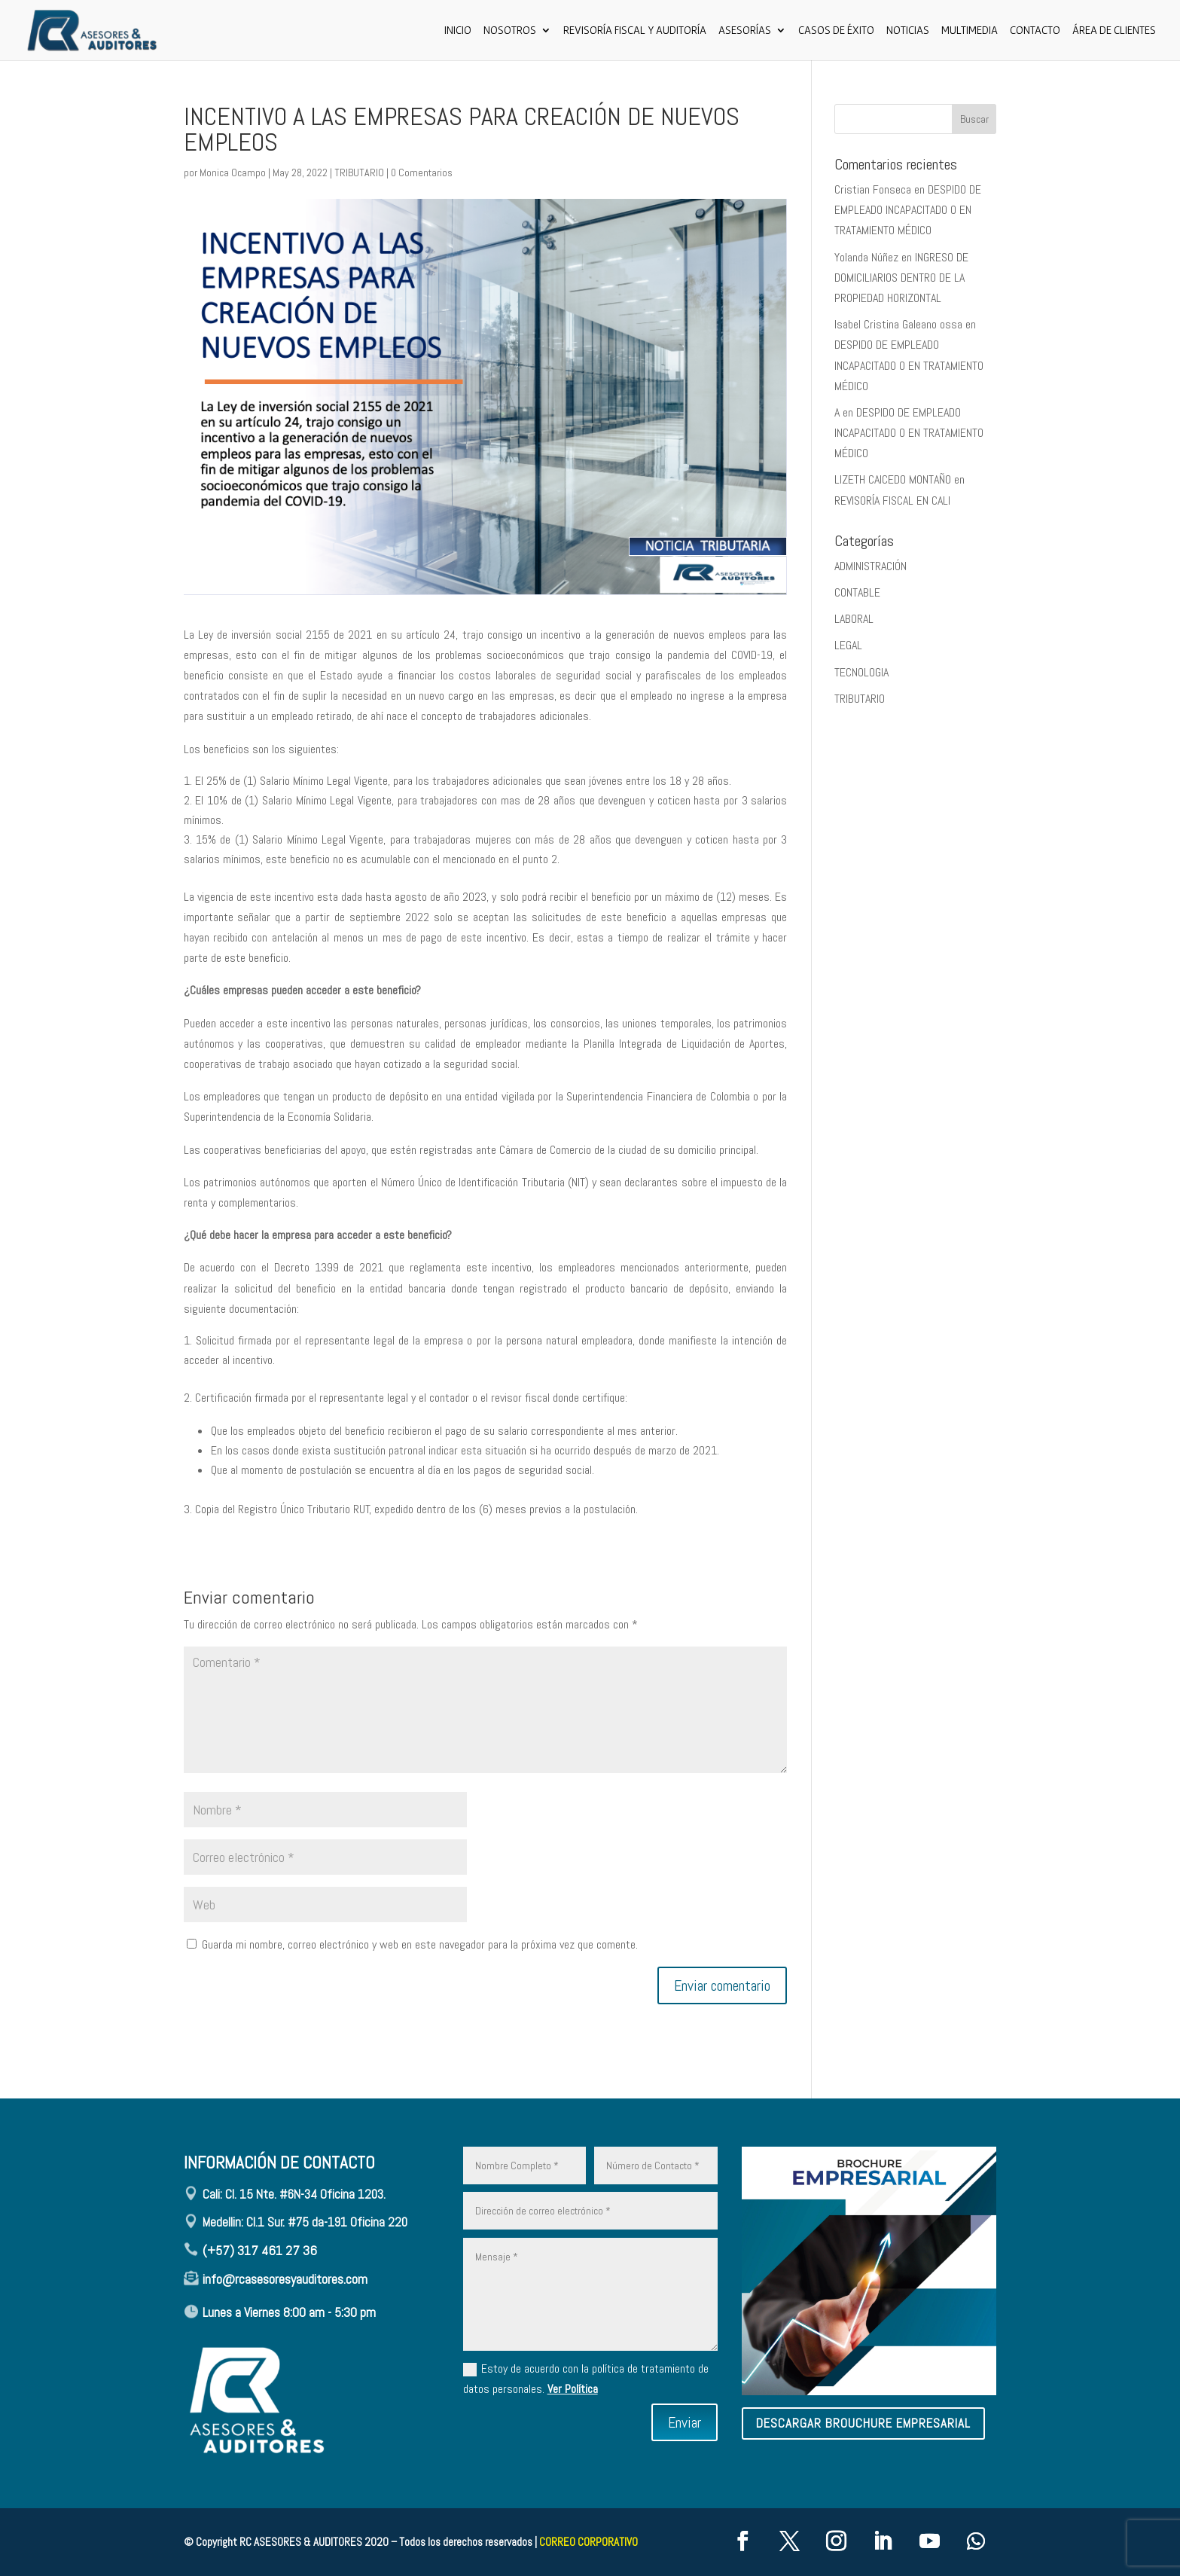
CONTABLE (857, 592)
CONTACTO (1035, 30)
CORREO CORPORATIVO (588, 2542)
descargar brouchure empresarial (863, 2423)
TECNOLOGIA (861, 672)
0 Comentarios (422, 172)
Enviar (684, 2422)
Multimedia (969, 30)
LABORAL (854, 619)
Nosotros (509, 30)
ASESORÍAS (744, 30)
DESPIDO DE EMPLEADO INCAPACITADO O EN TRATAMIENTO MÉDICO (907, 210)
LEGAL (848, 645)
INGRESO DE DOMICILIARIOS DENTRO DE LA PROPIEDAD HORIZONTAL (901, 277)
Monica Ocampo (233, 172)
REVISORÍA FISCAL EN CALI (892, 500)
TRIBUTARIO (359, 172)
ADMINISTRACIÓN (870, 566)
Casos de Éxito (836, 30)
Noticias (907, 30)
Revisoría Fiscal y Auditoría (634, 30)
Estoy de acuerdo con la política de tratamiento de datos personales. (586, 2379)
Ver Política (572, 2389)
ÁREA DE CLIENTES (1114, 30)
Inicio (457, 30)
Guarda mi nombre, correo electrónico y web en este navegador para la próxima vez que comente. (420, 1944)
